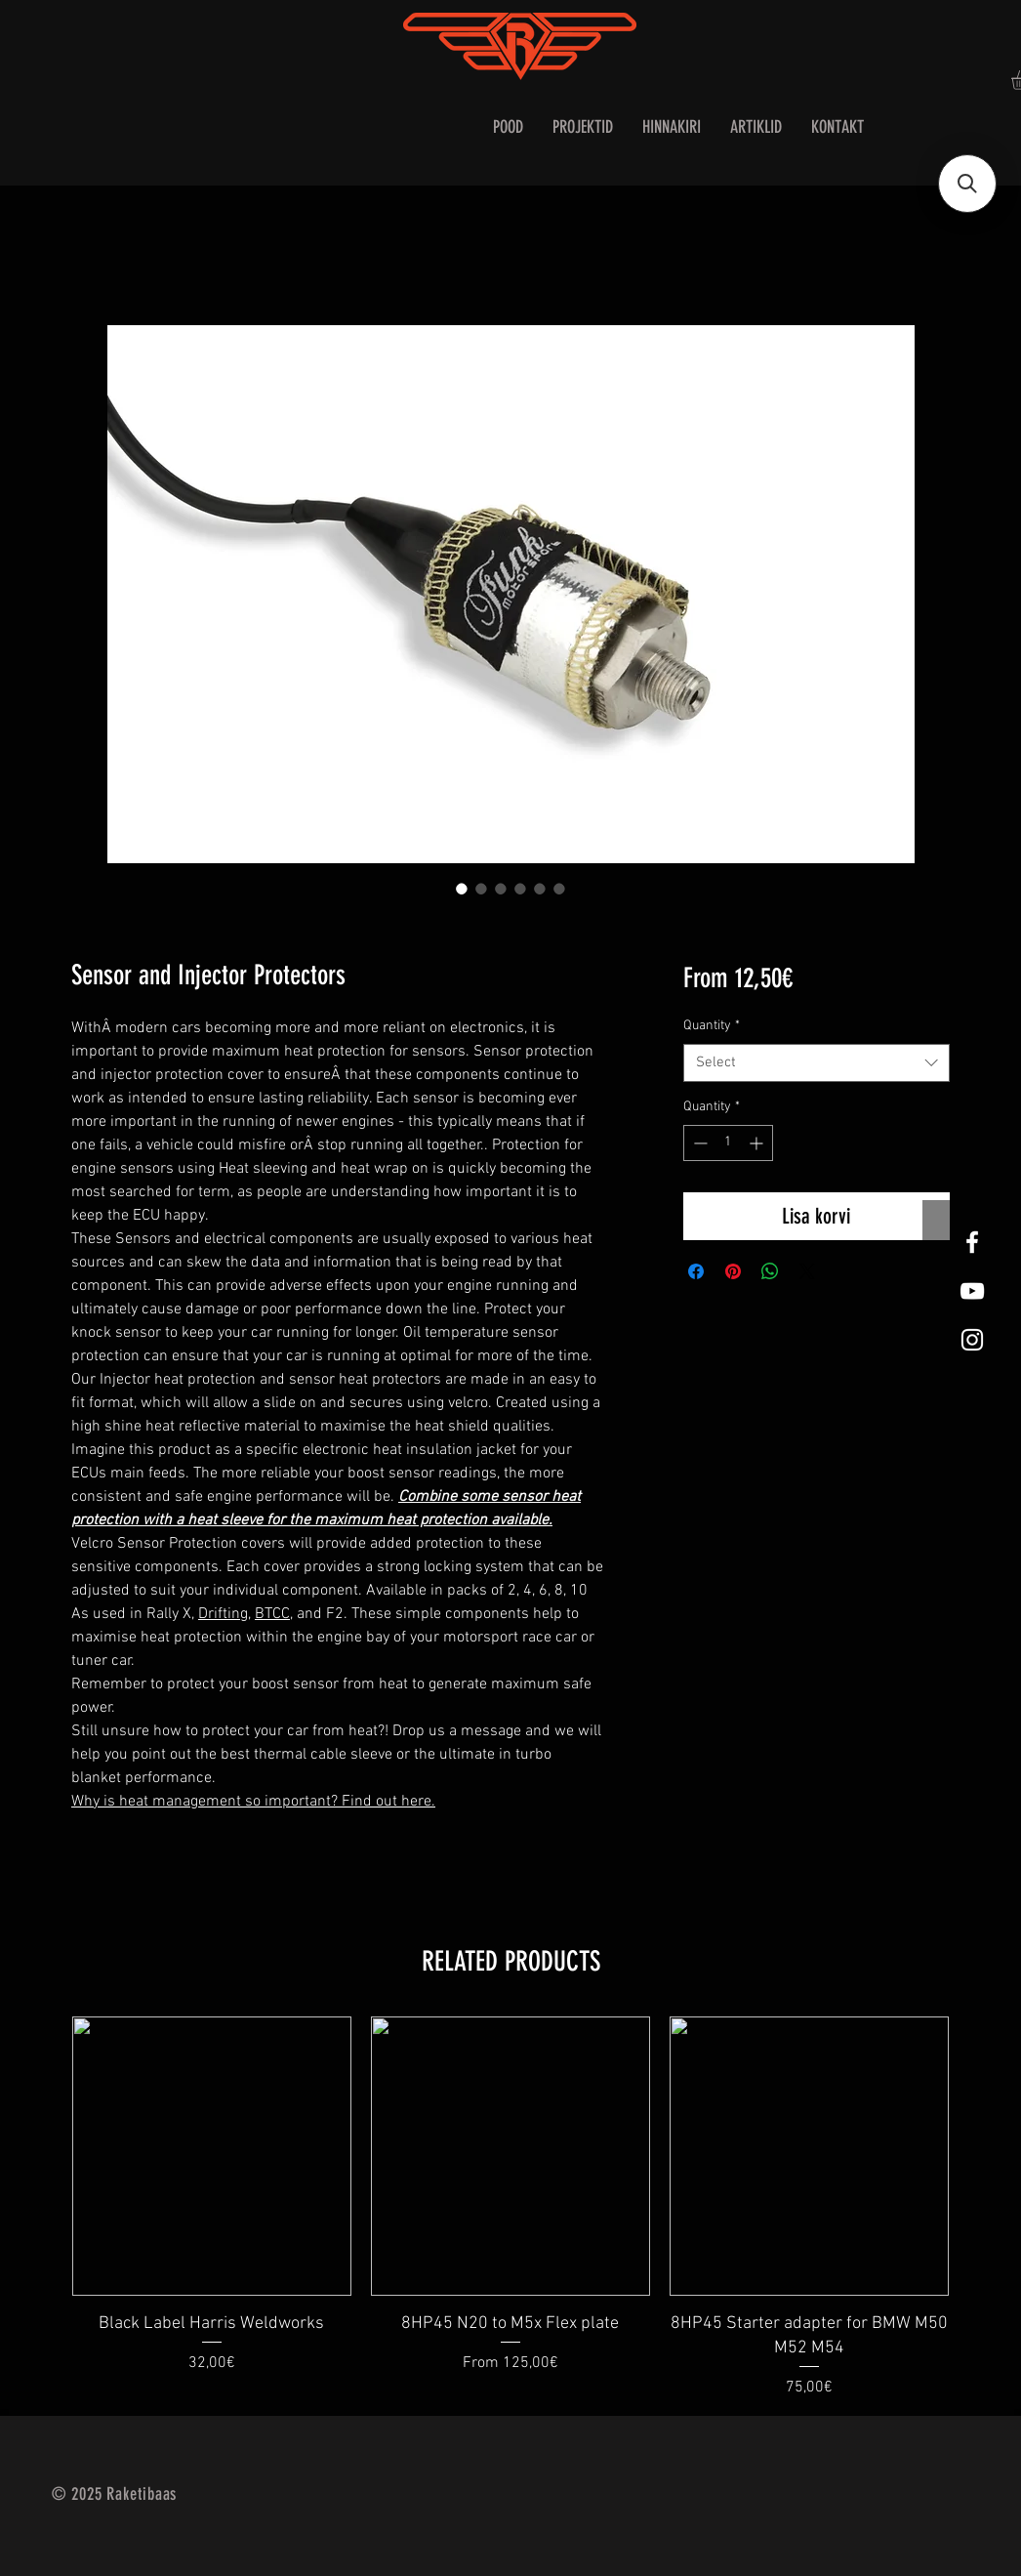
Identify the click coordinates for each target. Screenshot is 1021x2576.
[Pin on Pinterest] (733, 1271)
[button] (967, 183)
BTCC (272, 1614)
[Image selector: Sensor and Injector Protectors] (461, 888)
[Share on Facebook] (696, 1271)
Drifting (223, 1614)
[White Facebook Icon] (972, 1242)
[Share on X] (807, 1271)
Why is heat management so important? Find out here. (253, 1801)
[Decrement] (698, 1143)
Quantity (711, 1026)
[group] (510, 2207)
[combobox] (816, 1063)
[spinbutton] (728, 1143)
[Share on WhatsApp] (770, 1271)
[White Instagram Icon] (972, 1339)
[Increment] (758, 1143)
